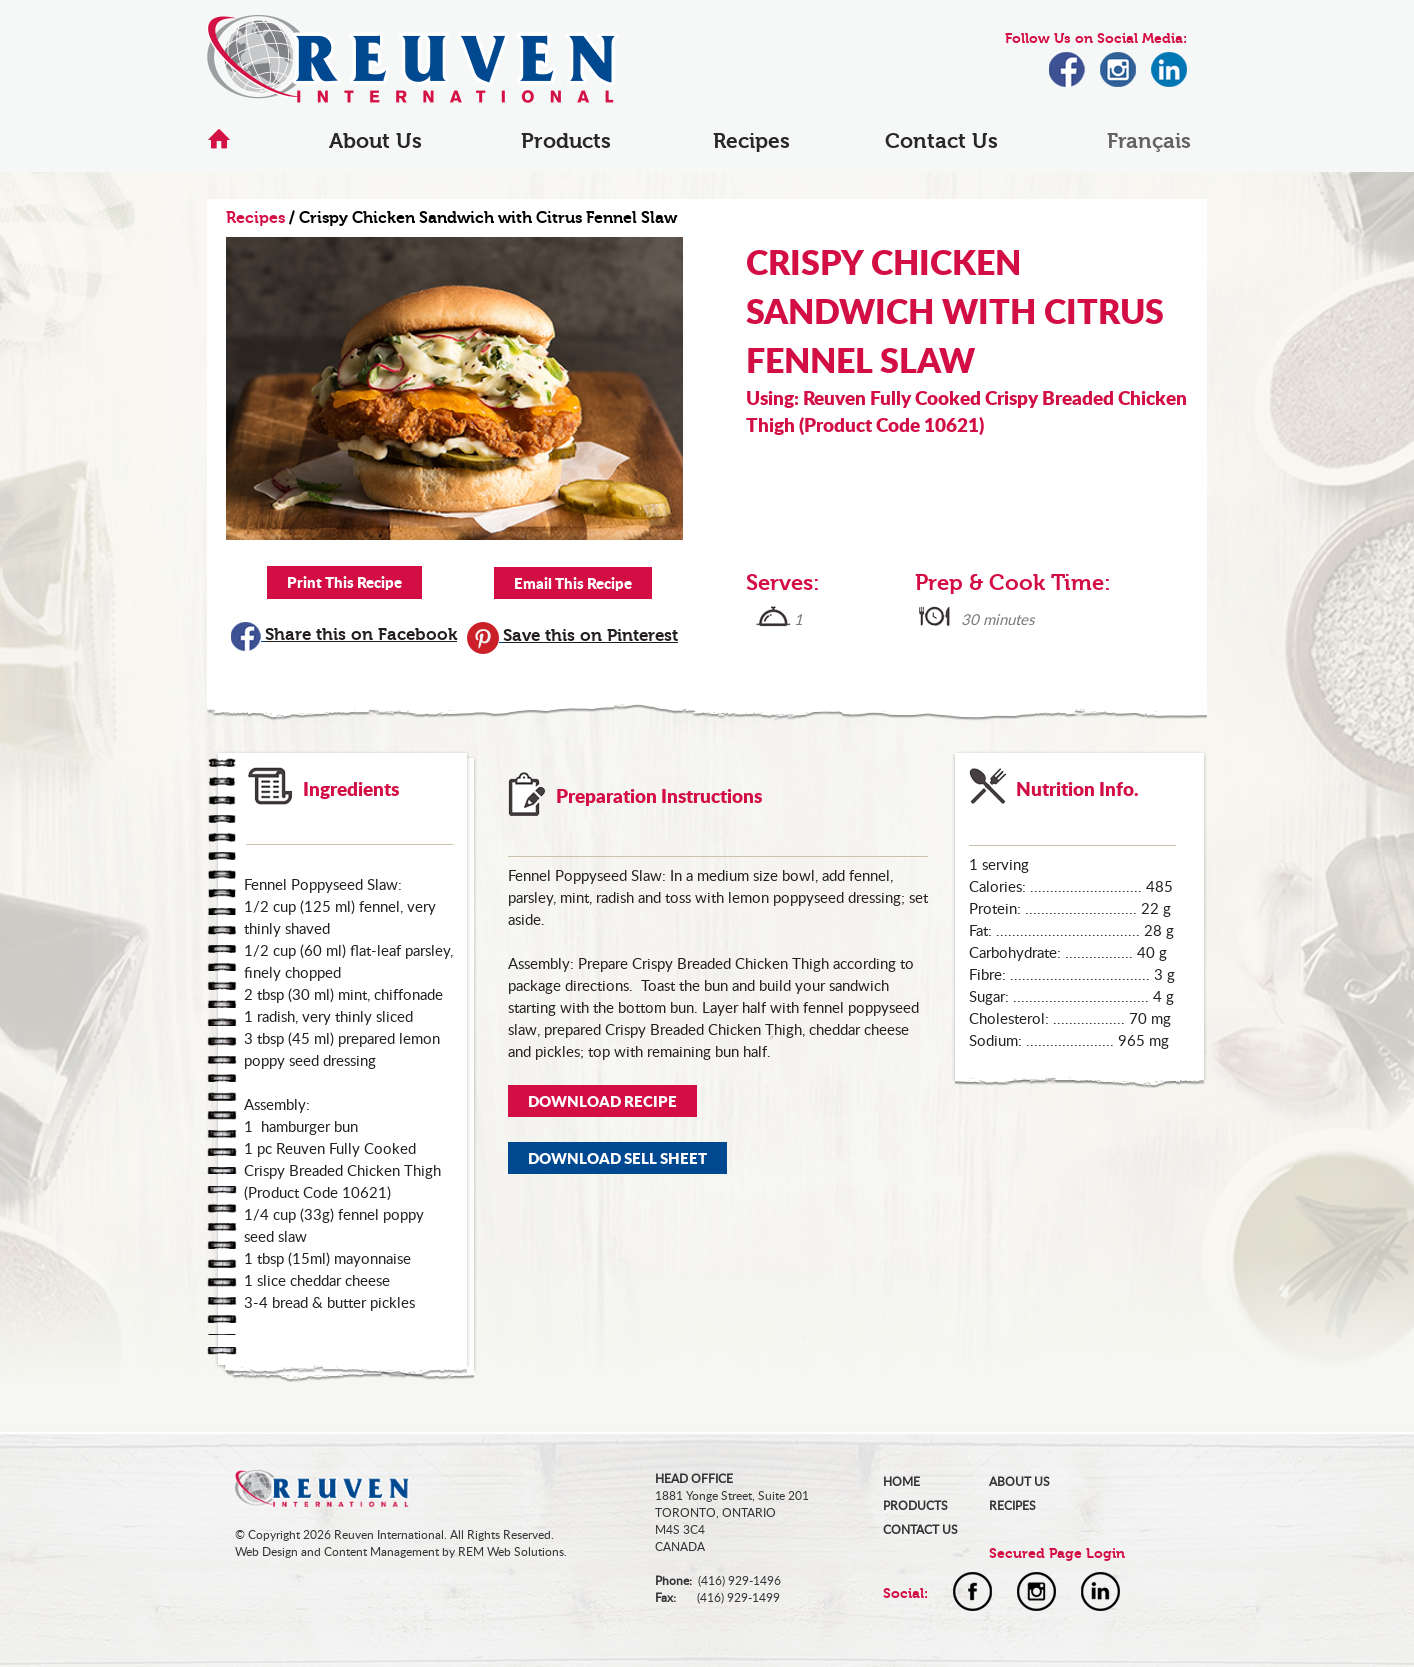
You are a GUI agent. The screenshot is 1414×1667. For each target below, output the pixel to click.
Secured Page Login (1057, 1553)
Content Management (381, 1551)
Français (1149, 141)
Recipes (751, 141)
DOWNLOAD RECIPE (602, 1101)
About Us (375, 141)
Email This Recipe (573, 583)
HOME (901, 1481)
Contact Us (941, 141)
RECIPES (1012, 1505)
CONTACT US (920, 1529)
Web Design (266, 1551)
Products (566, 141)
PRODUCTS (915, 1505)
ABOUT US (1019, 1481)
